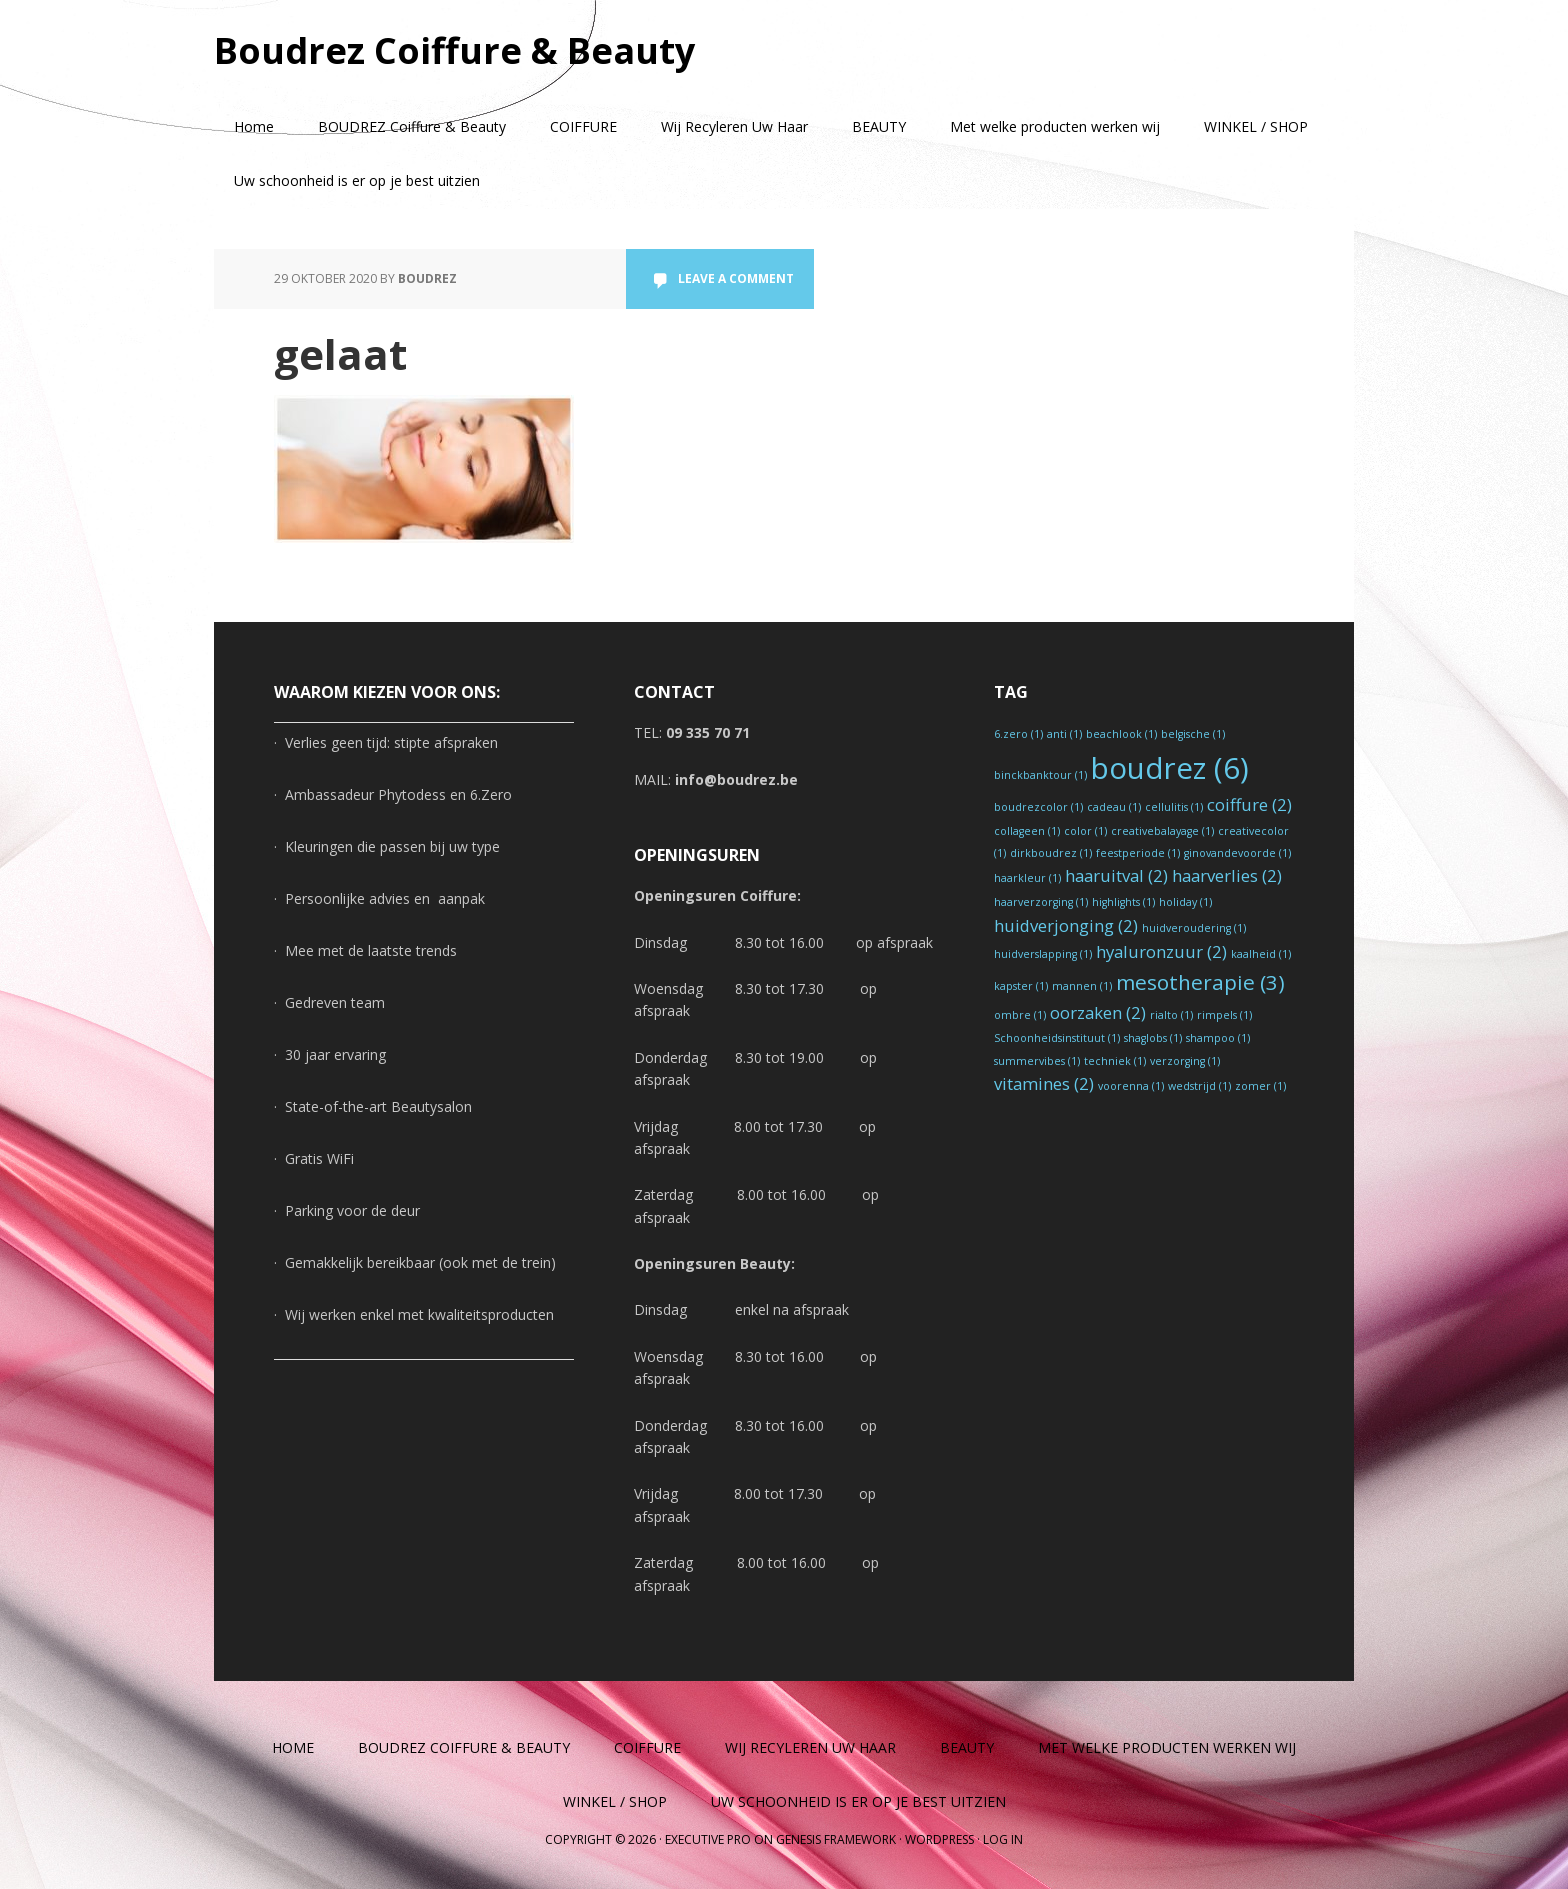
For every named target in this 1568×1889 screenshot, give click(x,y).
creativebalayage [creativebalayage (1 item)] (1162, 831)
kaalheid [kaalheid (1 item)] (1261, 954)
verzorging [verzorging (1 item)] (1185, 1061)
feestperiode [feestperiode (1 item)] (1138, 853)
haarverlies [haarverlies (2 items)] (1227, 875)
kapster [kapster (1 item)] (1021, 986)
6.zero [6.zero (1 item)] (1018, 734)
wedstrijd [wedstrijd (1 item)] (1199, 1086)
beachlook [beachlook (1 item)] (1121, 734)
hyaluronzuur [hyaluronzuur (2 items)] (1161, 951)
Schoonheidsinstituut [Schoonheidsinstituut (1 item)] (1057, 1038)
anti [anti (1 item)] (1064, 734)
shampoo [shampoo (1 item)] (1218, 1038)
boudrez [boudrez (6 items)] (1170, 768)
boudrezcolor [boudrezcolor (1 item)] (1038, 807)
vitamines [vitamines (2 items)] (1044, 1083)
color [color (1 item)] (1085, 831)
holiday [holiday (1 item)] (1185, 902)
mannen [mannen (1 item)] (1082, 986)
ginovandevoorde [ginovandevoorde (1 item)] (1237, 853)
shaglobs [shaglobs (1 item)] (1153, 1038)
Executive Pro (708, 1839)
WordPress (939, 1839)
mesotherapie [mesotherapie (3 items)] (1200, 982)
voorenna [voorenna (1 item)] (1131, 1086)
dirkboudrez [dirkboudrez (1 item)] (1051, 853)
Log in (1003, 1839)
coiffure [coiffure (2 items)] (1249, 804)
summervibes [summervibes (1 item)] (1037, 1061)
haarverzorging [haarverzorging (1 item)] (1041, 902)
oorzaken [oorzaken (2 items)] (1098, 1012)
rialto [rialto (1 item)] (1171, 1015)
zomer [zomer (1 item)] (1260, 1086)
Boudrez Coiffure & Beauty (454, 49)
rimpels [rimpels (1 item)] (1224, 1015)
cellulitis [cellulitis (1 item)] (1174, 807)
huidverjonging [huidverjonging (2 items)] (1066, 925)
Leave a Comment (736, 278)
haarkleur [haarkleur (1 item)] (1027, 878)
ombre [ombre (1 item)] (1020, 1015)
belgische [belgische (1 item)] (1193, 734)
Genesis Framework (836, 1839)
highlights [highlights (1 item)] (1123, 902)
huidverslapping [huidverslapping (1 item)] (1043, 954)
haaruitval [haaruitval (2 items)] (1116, 875)
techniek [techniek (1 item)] (1115, 1061)
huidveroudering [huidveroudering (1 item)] (1194, 928)
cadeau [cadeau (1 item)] (1114, 807)
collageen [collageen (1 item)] (1027, 831)
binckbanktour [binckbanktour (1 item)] (1040, 775)
